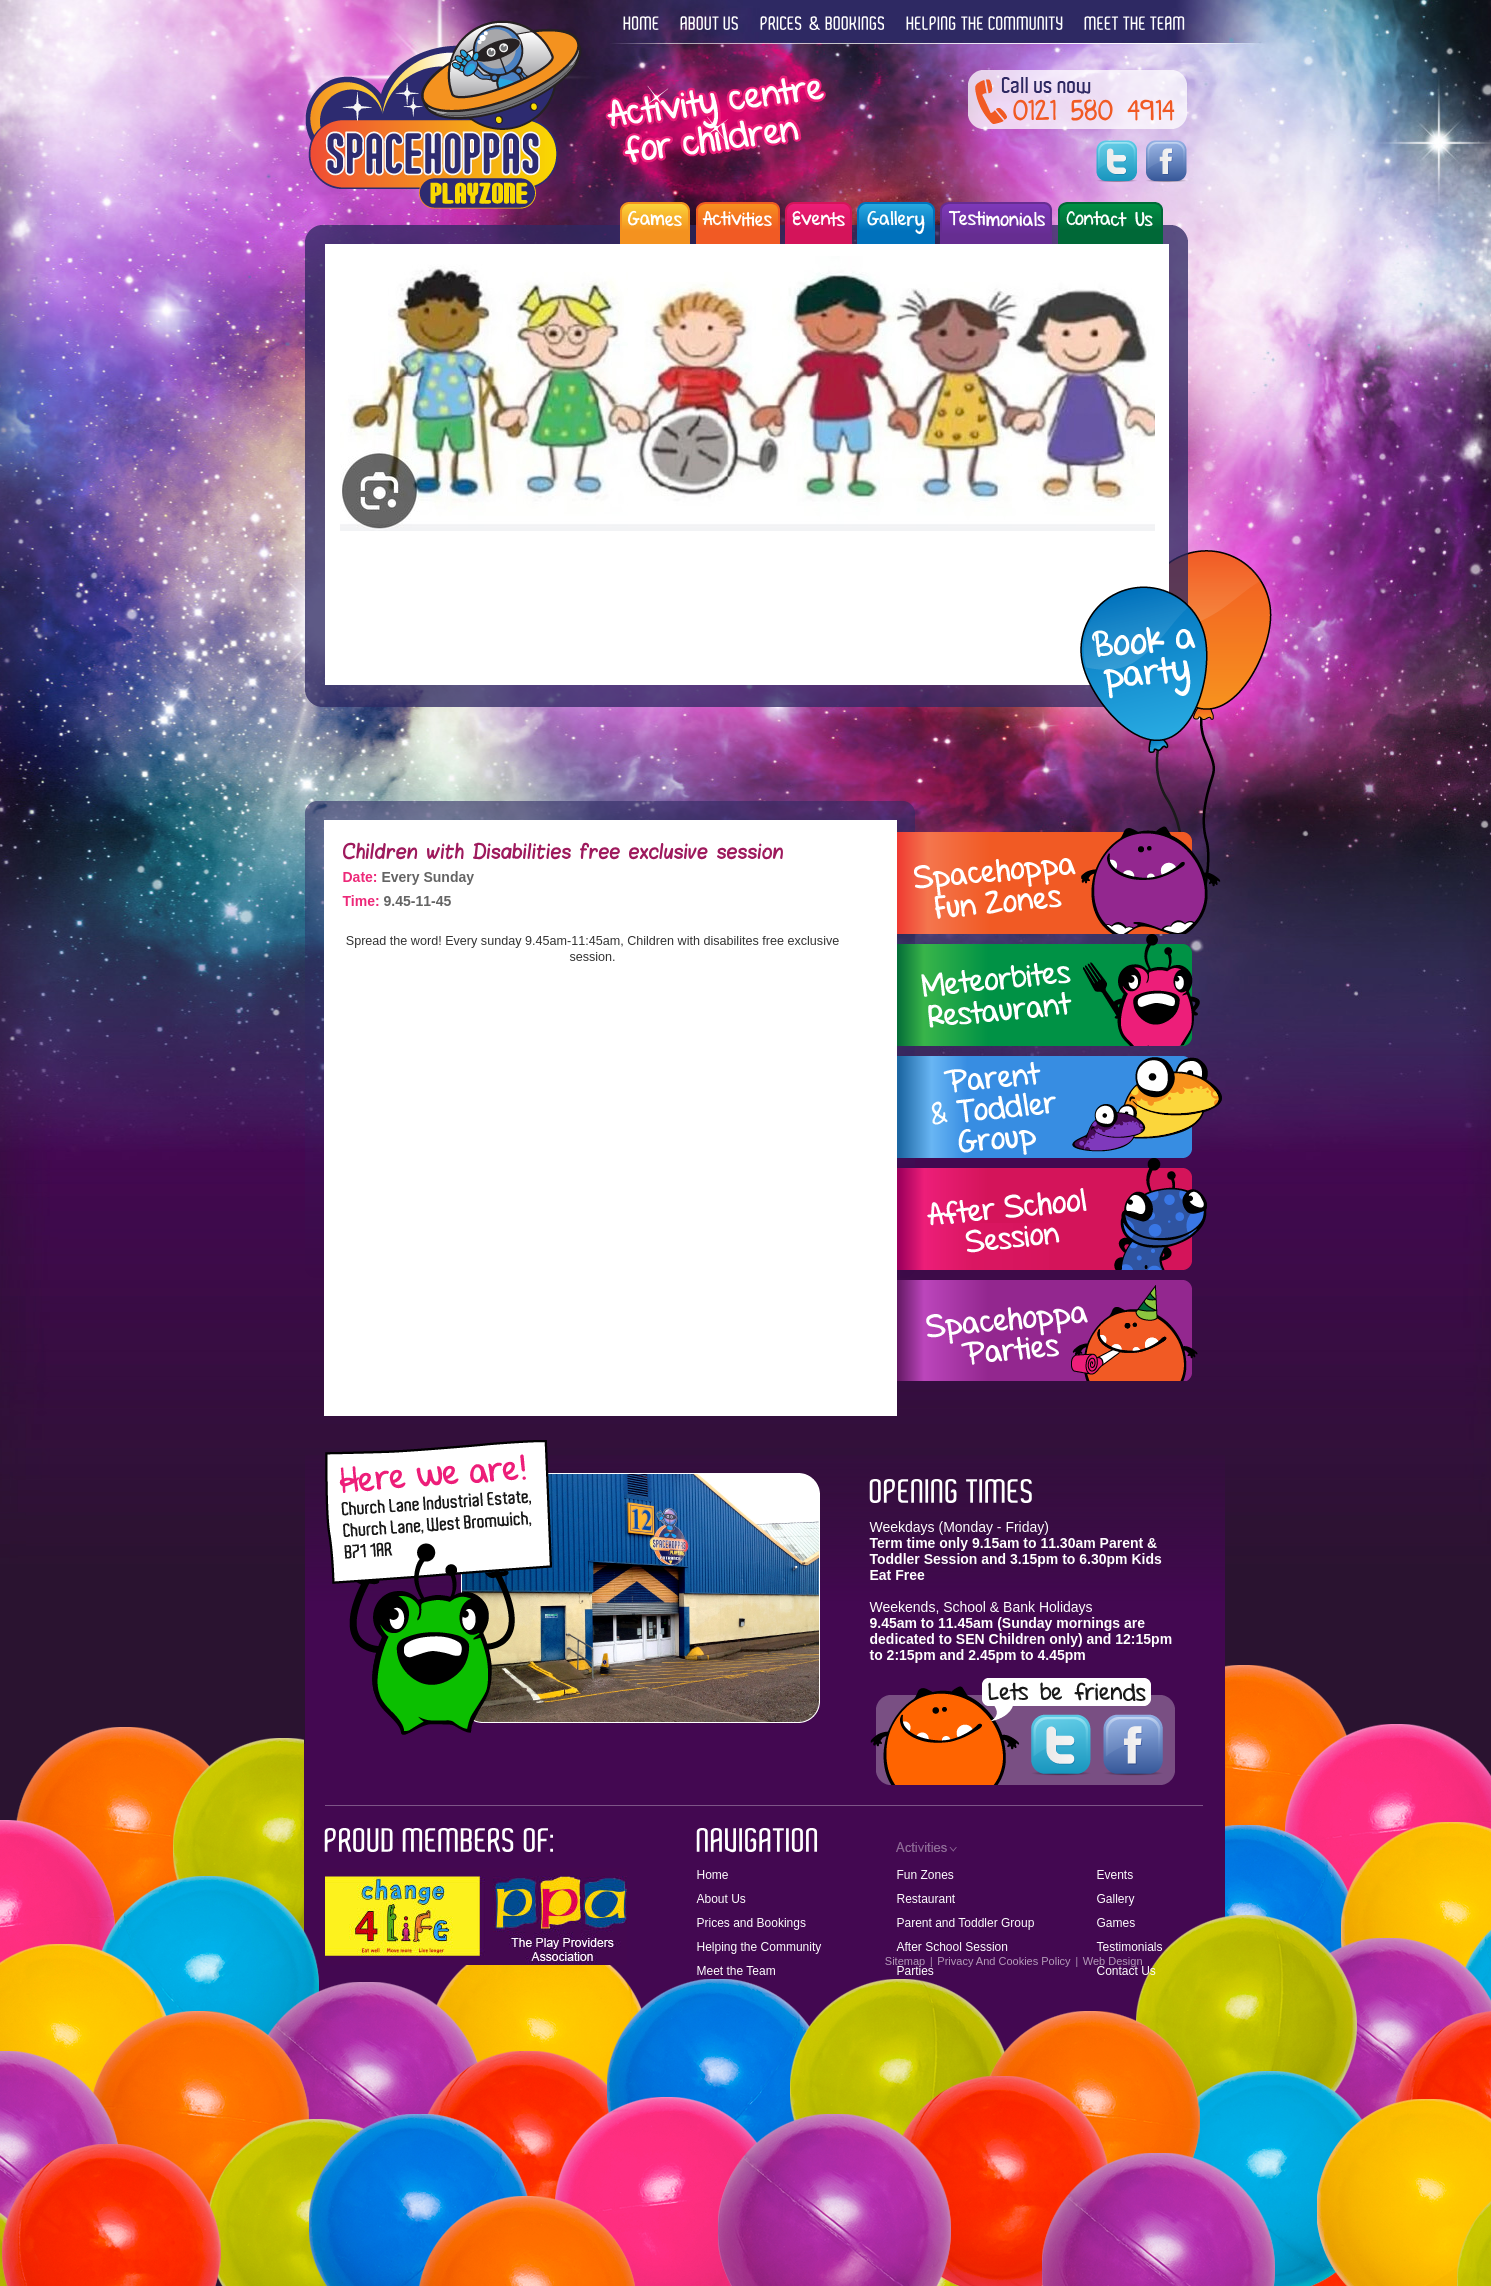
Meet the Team (736, 1971)
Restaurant (926, 1899)
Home (713, 1875)
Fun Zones (925, 1875)
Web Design (1113, 1961)
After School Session (952, 1947)
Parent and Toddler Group (966, 1923)
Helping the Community (759, 1947)
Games (1116, 1923)
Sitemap (905, 1961)
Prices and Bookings (751, 1923)
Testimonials (1130, 1947)
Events (1115, 1875)
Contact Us (1126, 1971)
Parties (915, 1971)
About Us (721, 1899)
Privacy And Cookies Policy (1003, 1961)
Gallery (1116, 1899)
